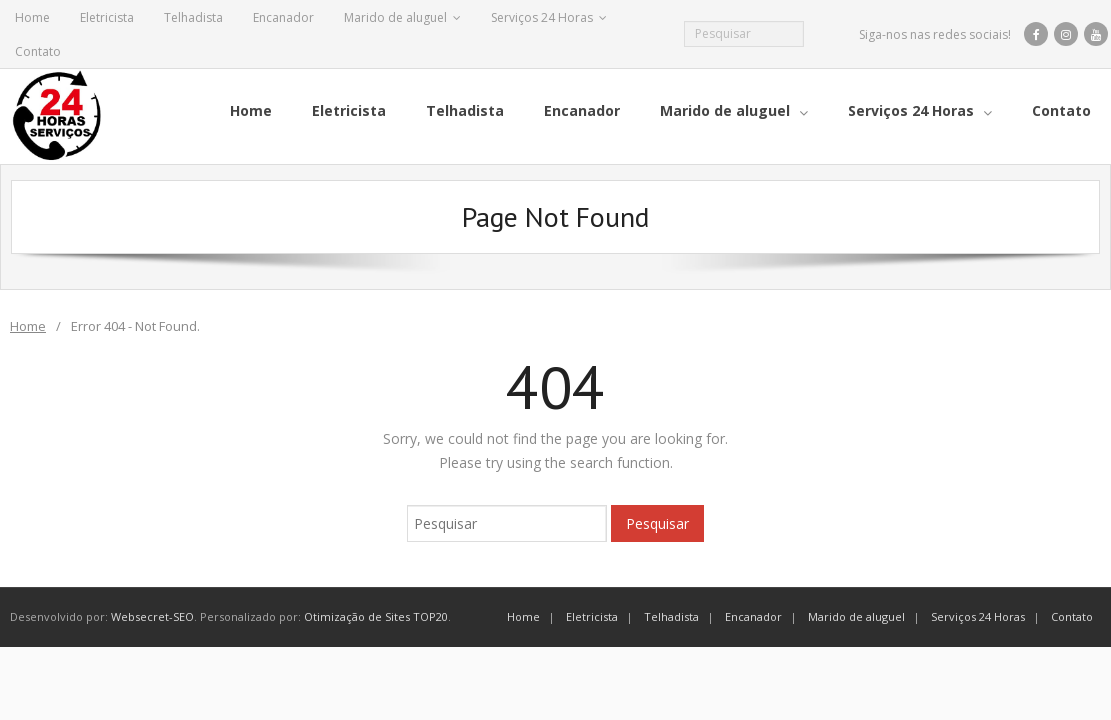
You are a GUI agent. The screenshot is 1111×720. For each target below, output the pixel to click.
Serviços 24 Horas (542, 17)
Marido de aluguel (395, 17)
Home (32, 17)
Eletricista (107, 17)
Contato (38, 51)
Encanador (283, 17)
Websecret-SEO (152, 616)
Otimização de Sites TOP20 (376, 616)
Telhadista (193, 17)
